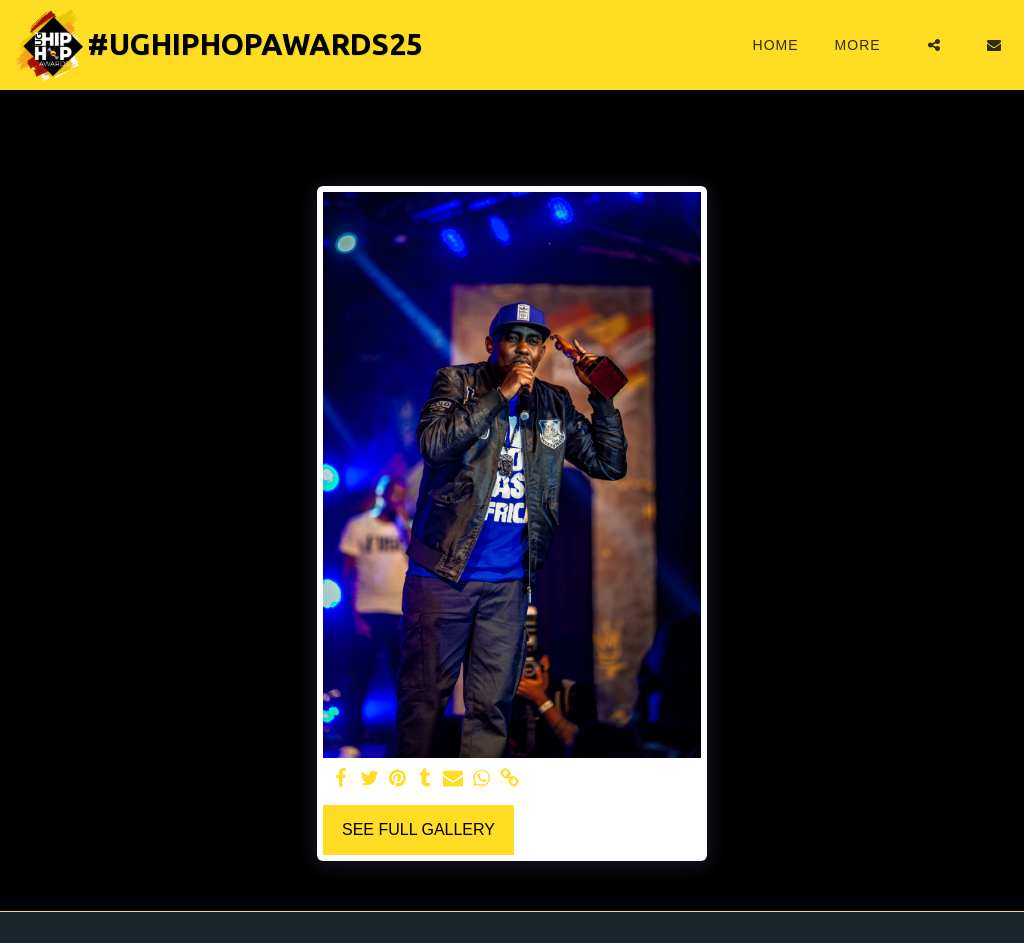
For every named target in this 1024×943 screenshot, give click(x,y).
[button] (934, 45)
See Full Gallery (418, 829)
